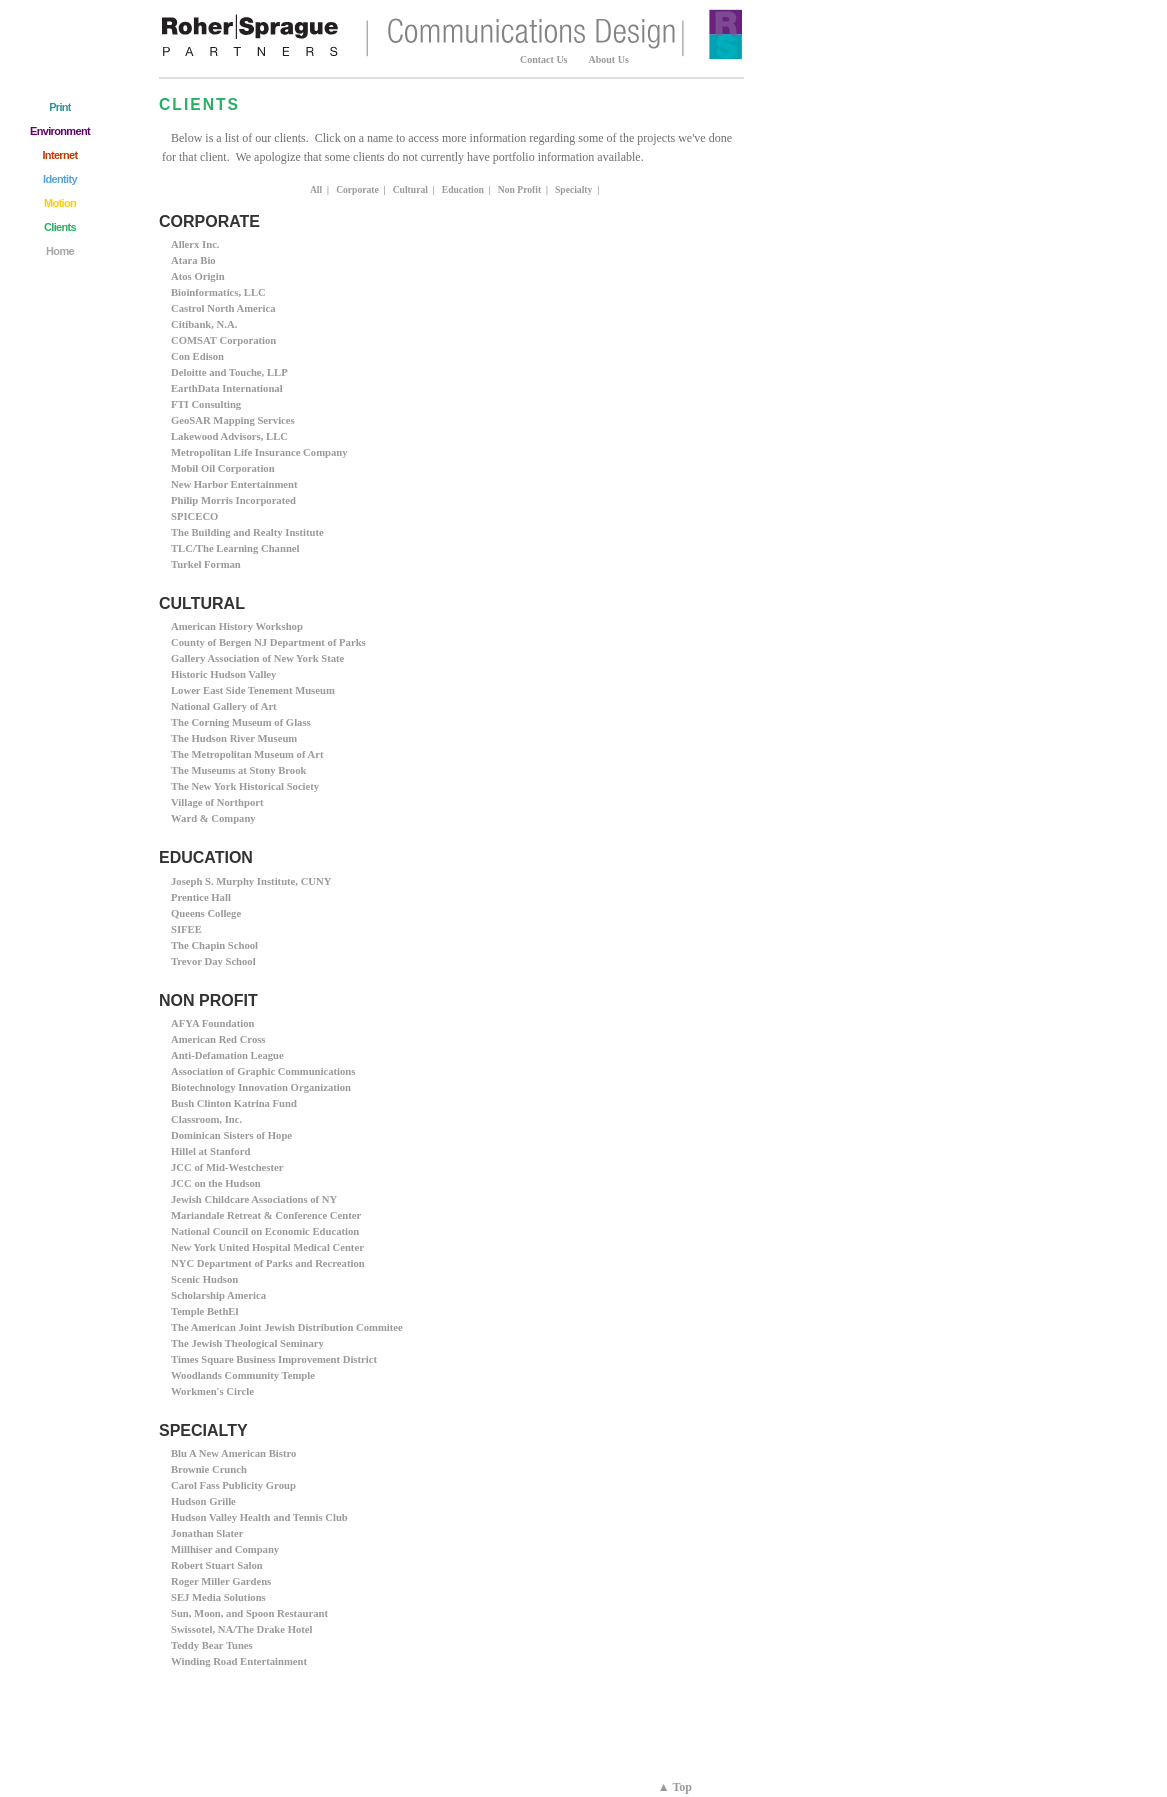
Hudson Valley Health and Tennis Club (259, 1517)
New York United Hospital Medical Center (267, 1247)
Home (60, 251)
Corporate (357, 189)
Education (463, 189)
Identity (60, 179)
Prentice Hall (201, 897)
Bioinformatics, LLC (218, 292)
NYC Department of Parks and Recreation (268, 1263)
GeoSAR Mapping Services (233, 420)
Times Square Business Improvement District (274, 1359)
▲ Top (675, 1787)
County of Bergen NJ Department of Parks (268, 642)
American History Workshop (237, 626)
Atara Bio (193, 260)
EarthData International (227, 388)
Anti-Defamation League (227, 1055)
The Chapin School (214, 945)
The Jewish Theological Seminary (247, 1343)
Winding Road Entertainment (239, 1661)
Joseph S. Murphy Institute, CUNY (251, 881)
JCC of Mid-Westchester (227, 1167)
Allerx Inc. (195, 244)
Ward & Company (213, 818)
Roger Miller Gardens (221, 1581)
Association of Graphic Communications (263, 1071)
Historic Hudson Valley (223, 674)
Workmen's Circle (212, 1391)
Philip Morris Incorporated (233, 500)
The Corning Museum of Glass (241, 722)
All (316, 189)
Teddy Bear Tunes (212, 1645)
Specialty (573, 189)
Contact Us (544, 59)
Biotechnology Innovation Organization (261, 1087)
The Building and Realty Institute (247, 532)
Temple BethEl (204, 1311)
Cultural (410, 189)
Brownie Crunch (209, 1469)
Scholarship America (218, 1295)
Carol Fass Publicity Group (233, 1485)
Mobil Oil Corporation (223, 468)
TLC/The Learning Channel (235, 548)
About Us (609, 59)
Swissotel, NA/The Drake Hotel (241, 1629)
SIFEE (186, 929)
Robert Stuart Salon (217, 1565)
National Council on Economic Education (265, 1231)
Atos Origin (198, 276)
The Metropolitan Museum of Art (247, 754)
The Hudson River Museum (234, 738)
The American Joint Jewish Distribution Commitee (287, 1327)
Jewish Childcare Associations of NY (254, 1199)
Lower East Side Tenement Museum (253, 690)
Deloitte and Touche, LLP (229, 372)
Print (60, 107)
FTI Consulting (206, 404)
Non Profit (519, 189)
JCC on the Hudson (216, 1183)
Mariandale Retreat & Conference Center (266, 1215)
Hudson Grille (203, 1501)
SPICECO (194, 516)
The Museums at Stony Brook (238, 770)
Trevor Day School (213, 961)
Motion (60, 203)
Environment (60, 131)
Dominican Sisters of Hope (231, 1135)
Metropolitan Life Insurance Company (259, 452)
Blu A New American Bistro (233, 1453)
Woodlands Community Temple (243, 1375)
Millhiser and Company (225, 1549)
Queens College (206, 913)
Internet (59, 155)
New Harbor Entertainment (234, 484)
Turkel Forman (206, 564)
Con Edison (197, 356)
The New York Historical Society (245, 786)
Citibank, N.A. (204, 324)
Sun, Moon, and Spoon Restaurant (249, 1613)
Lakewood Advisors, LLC (229, 436)
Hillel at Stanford (210, 1151)
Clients (60, 227)
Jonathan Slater (207, 1533)
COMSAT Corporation (223, 340)
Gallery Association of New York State (257, 658)
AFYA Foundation (212, 1023)
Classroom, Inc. (206, 1119)
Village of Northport (217, 802)
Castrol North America (223, 308)
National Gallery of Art (224, 706)
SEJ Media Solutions (218, 1597)
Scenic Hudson (204, 1279)
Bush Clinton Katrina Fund (234, 1103)
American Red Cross (218, 1039)
